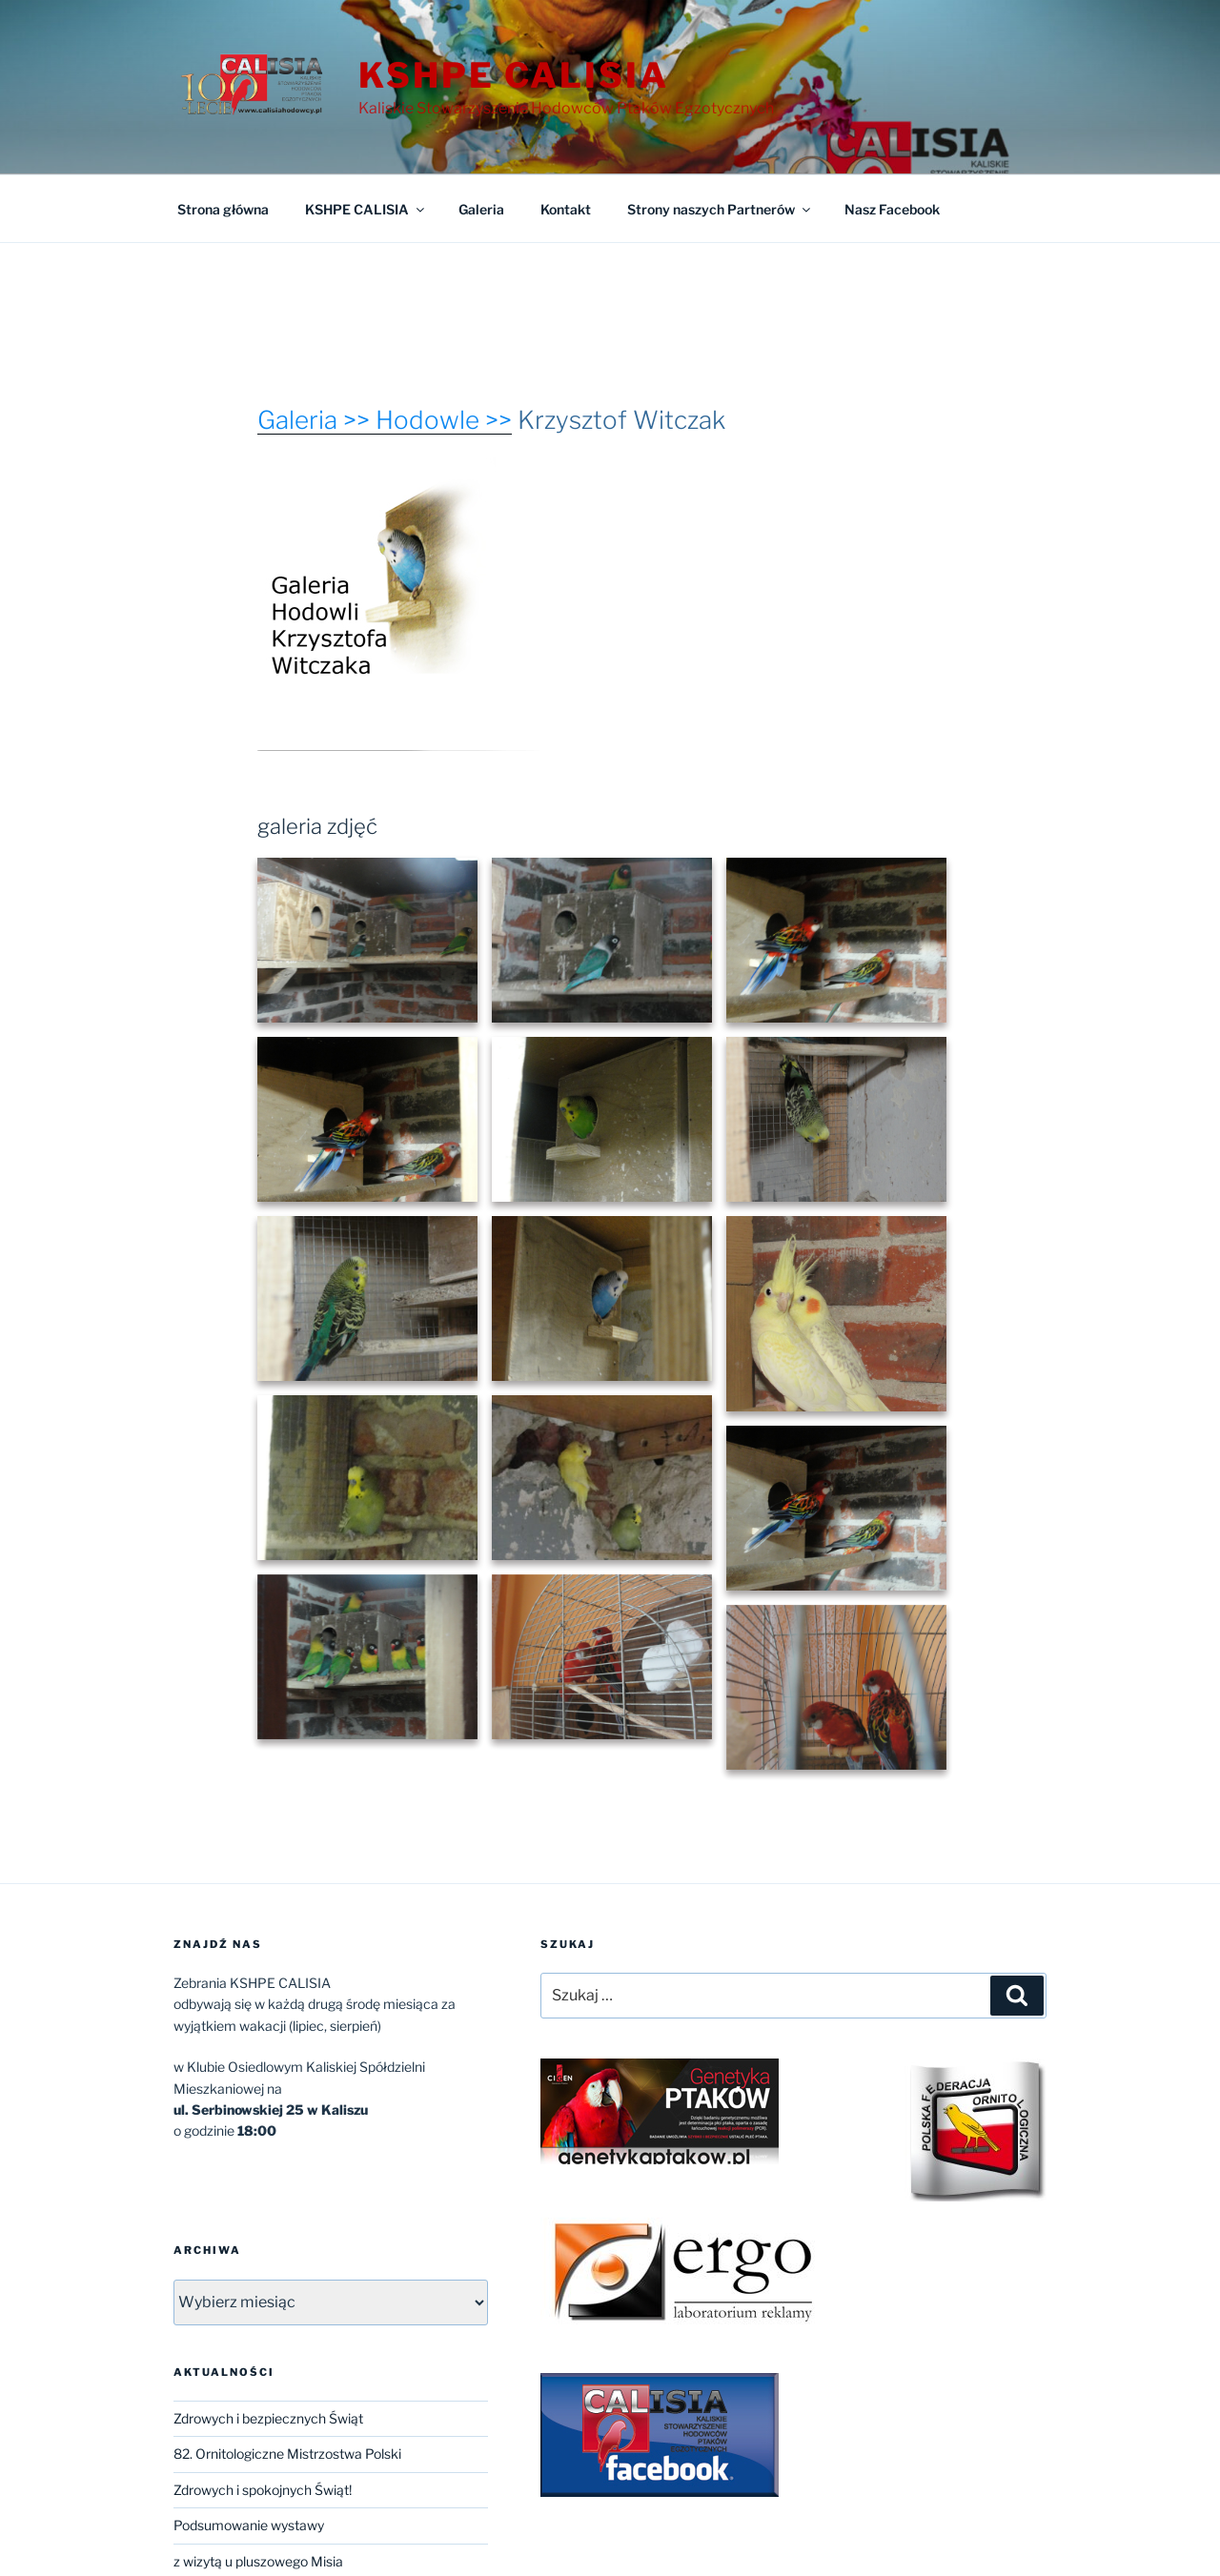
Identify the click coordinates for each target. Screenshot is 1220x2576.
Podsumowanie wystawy (248, 2525)
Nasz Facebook (892, 209)
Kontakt (565, 209)
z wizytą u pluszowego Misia (258, 2561)
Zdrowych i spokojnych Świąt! (262, 2490)
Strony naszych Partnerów (720, 209)
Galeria (481, 209)
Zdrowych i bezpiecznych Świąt (268, 2418)
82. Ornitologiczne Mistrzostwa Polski (287, 2453)
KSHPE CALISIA (513, 75)
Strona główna (223, 209)
